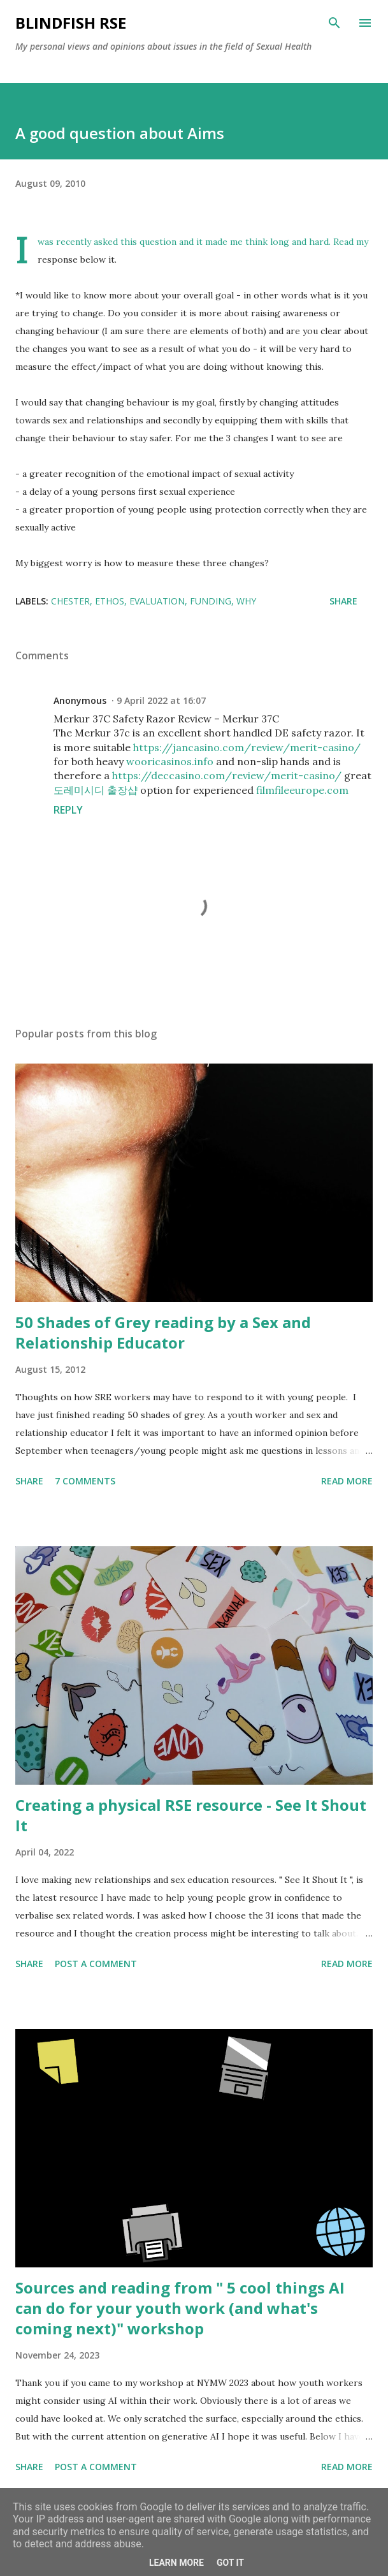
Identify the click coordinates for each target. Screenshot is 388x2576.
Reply (68, 810)
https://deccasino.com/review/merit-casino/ (226, 775)
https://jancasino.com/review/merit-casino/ (247, 747)
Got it (230, 2563)
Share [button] (343, 601)
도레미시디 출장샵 (96, 790)
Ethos (109, 601)
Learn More (176, 2563)
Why (246, 601)
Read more (347, 1481)
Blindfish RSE (70, 22)
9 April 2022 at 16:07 (161, 700)
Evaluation (157, 601)
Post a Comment (96, 1964)
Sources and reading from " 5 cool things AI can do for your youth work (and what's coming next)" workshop (180, 2308)
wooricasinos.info (169, 761)
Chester (70, 601)
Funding (210, 601)
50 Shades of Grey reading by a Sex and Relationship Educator (163, 1332)
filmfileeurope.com (302, 790)
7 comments (85, 1481)
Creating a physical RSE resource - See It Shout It (190, 1815)
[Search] (334, 23)
